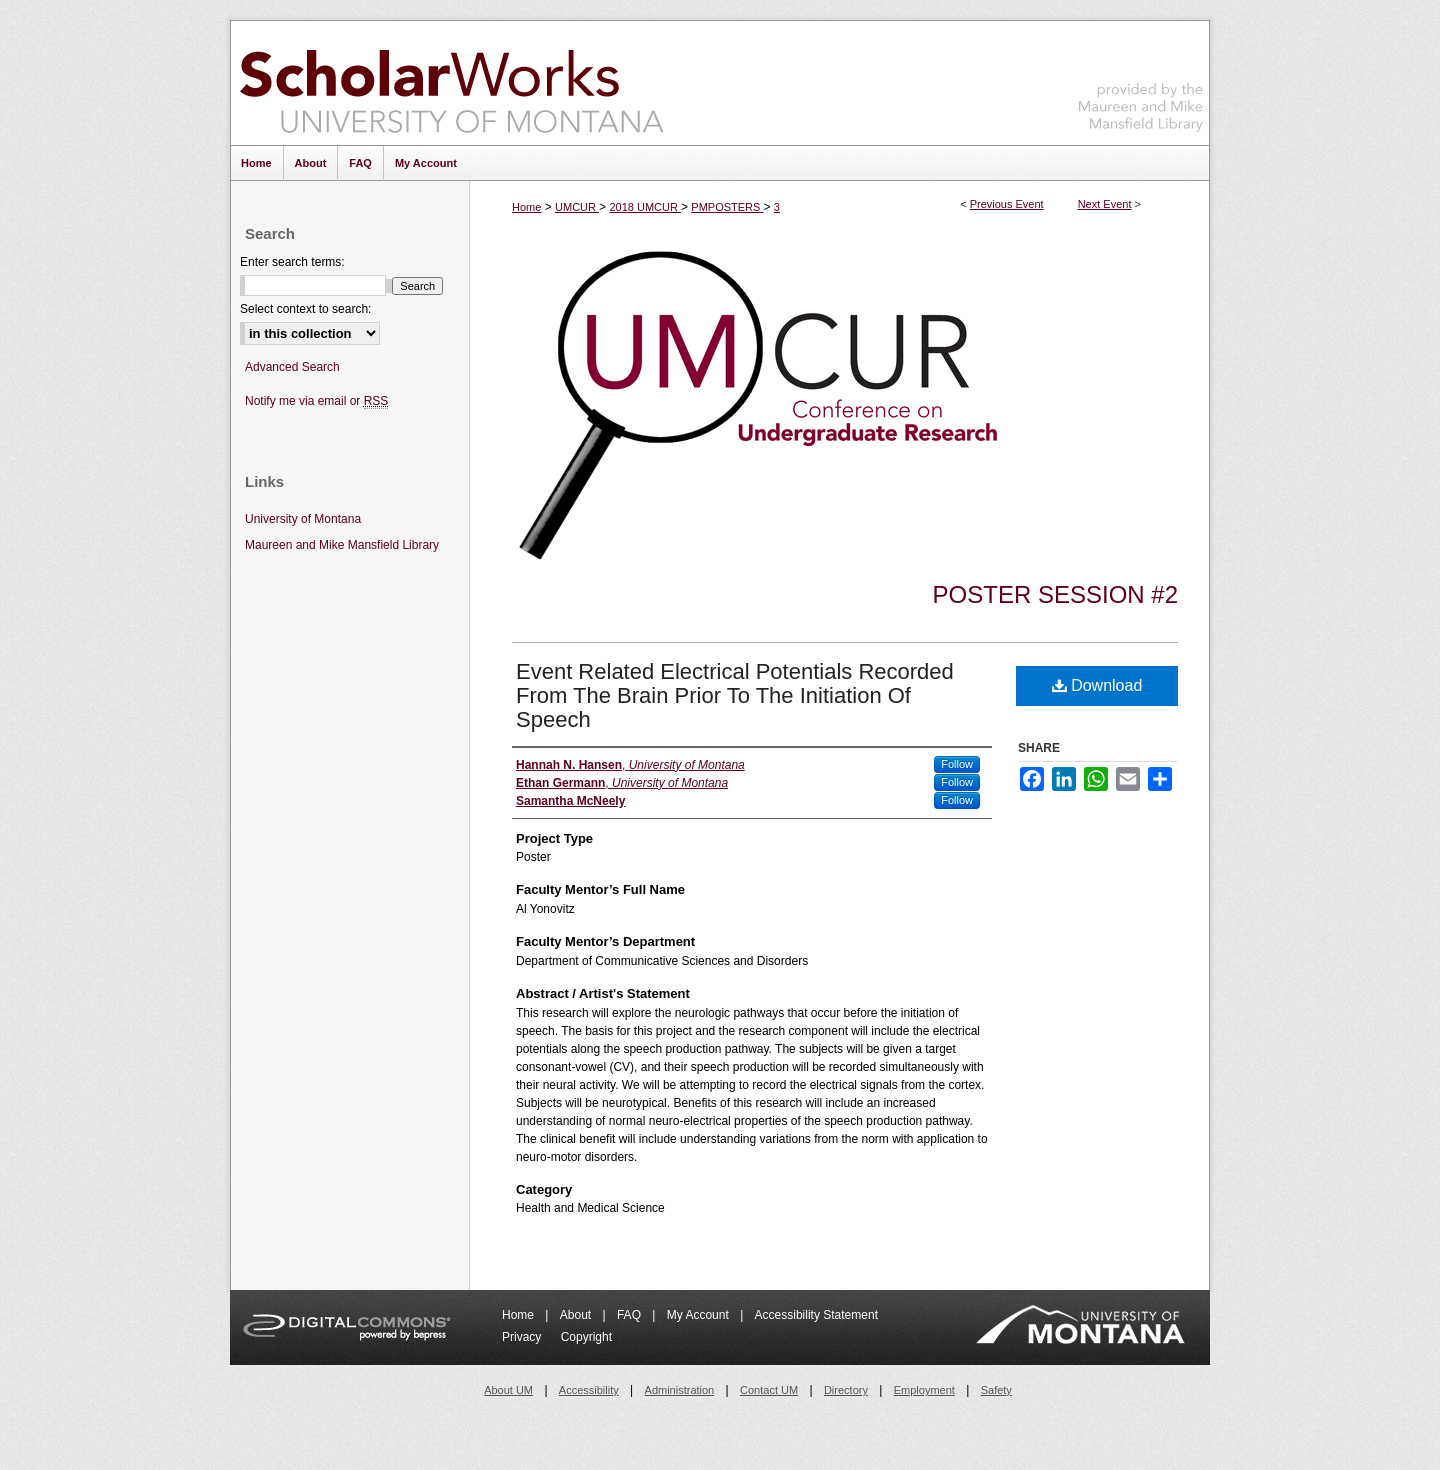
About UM (508, 1390)
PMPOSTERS (727, 207)
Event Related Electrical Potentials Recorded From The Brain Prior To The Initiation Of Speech (735, 695)
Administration (680, 1390)
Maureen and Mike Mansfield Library (1141, 79)
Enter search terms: (292, 262)
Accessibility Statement (816, 1315)
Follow (957, 764)
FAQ (630, 1315)
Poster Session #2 (1055, 594)
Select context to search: (305, 309)
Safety (996, 1390)
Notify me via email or (316, 401)
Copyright (586, 1337)
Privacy (523, 1337)
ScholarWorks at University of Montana (451, 83)
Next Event (1105, 204)
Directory (846, 1390)
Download (1097, 685)
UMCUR (577, 207)
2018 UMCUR (645, 207)
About (577, 1315)
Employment (924, 1390)
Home (526, 207)
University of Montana (303, 519)
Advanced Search (292, 367)
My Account (699, 1315)
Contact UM (769, 1390)
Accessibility (589, 1390)
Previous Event (1007, 204)
